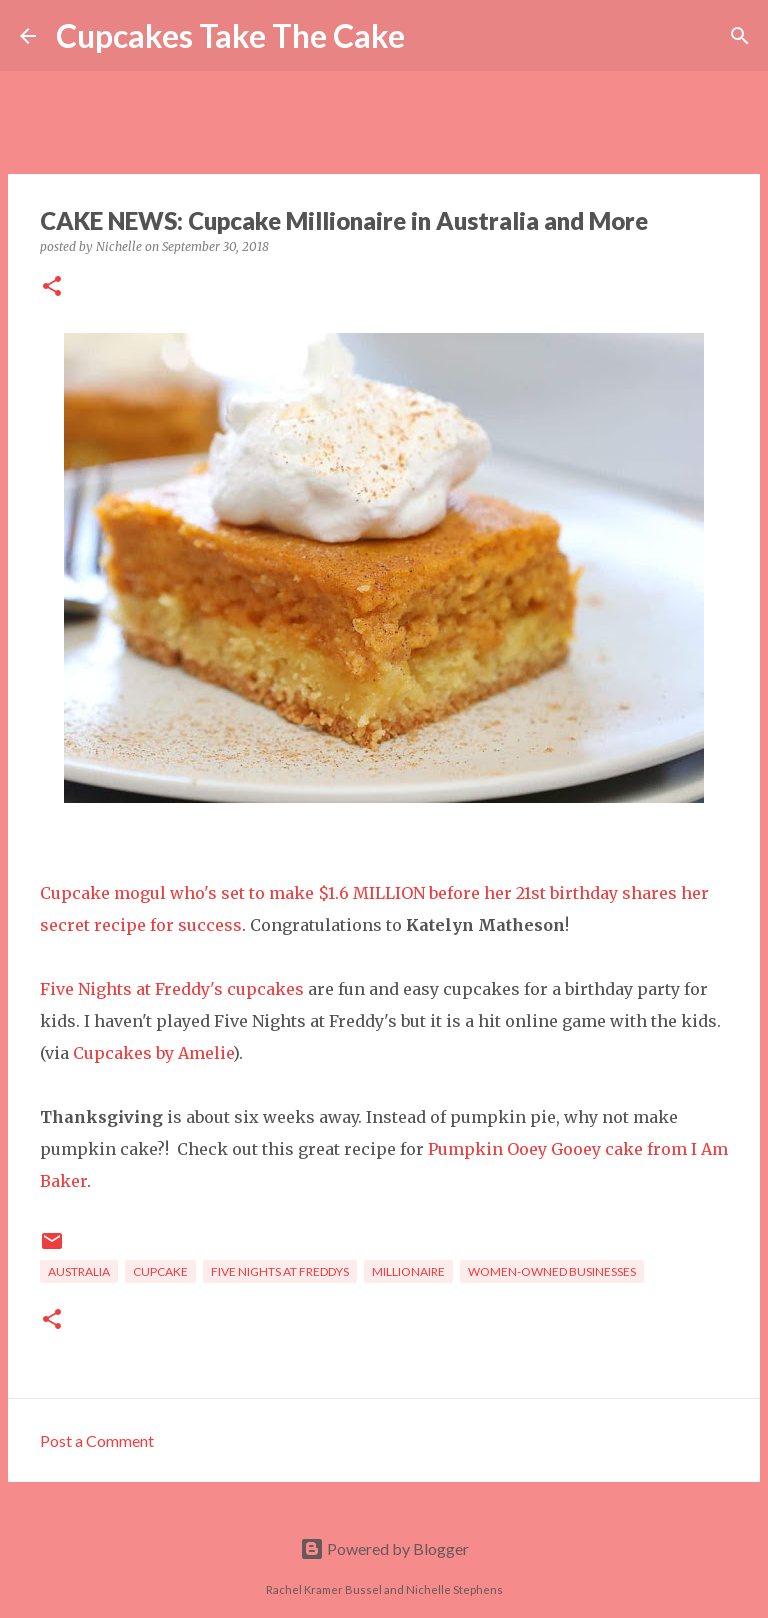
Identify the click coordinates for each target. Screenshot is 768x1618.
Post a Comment (97, 1440)
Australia (79, 1271)
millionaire (408, 1271)
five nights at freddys (280, 1271)
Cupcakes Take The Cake (230, 35)
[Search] (433, 36)
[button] (52, 287)
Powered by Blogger (384, 1548)
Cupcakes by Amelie (153, 1053)
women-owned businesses (552, 1271)
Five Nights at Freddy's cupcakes (172, 989)
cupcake (160, 1271)
